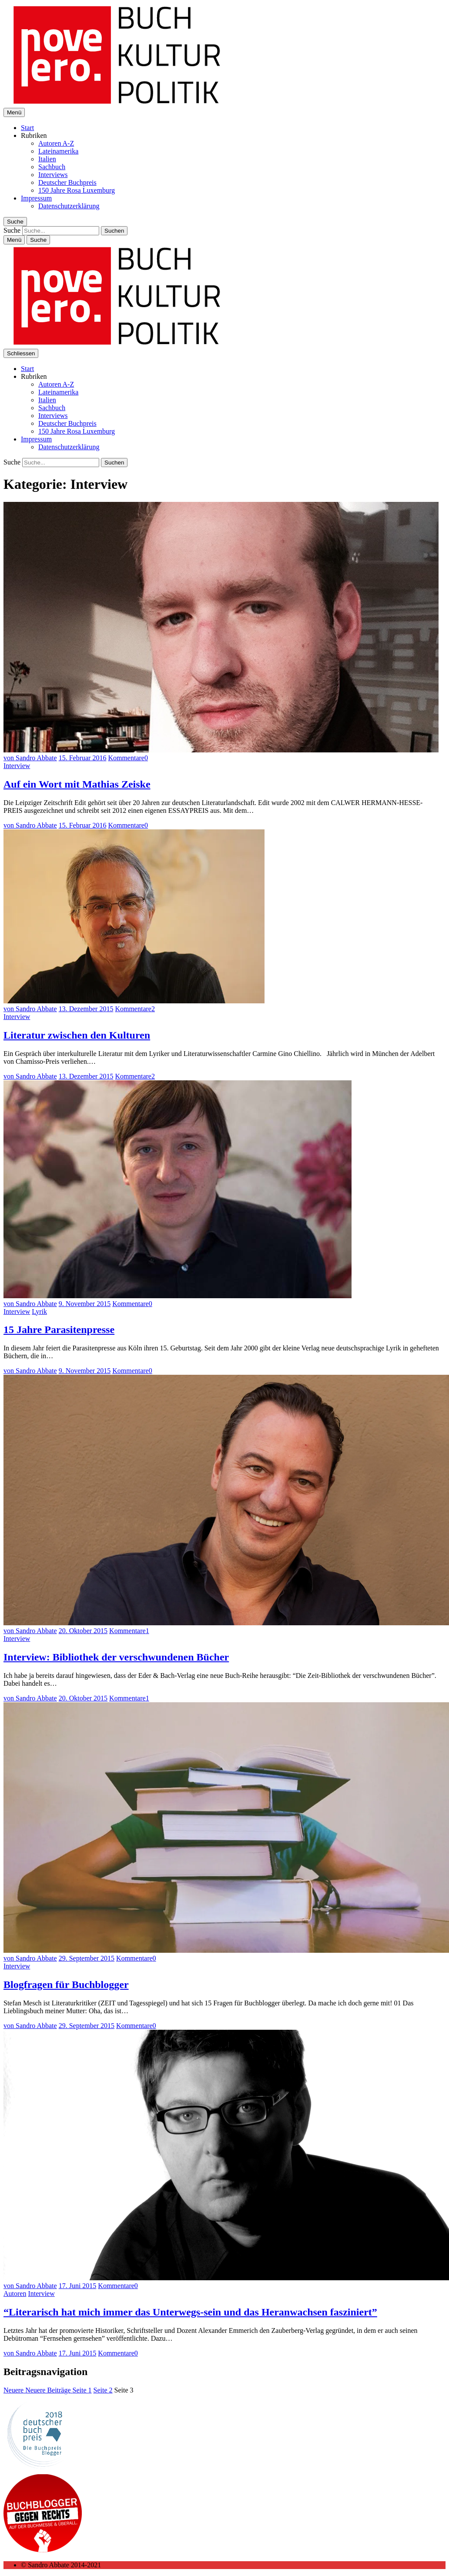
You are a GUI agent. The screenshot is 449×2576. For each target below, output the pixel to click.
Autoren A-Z (56, 143)
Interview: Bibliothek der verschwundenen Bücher (116, 1657)
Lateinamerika (58, 151)
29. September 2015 (86, 1958)
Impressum (36, 198)
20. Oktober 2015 (83, 1630)
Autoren (14, 2293)
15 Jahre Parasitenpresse (58, 1329)
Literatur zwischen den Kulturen (76, 1035)
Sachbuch (51, 166)
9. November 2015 (85, 1303)
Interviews (53, 174)
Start (27, 127)
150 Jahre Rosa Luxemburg (76, 190)
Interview (16, 765)
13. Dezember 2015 (86, 1008)
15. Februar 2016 (83, 758)
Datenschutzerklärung (68, 206)
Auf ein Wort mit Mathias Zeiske (77, 784)
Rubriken (34, 135)
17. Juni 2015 (78, 2285)
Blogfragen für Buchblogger (66, 1984)
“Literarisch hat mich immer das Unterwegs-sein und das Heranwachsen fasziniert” (190, 2312)
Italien (47, 159)
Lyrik (39, 1311)
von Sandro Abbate (30, 758)
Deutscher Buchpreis (67, 182)
